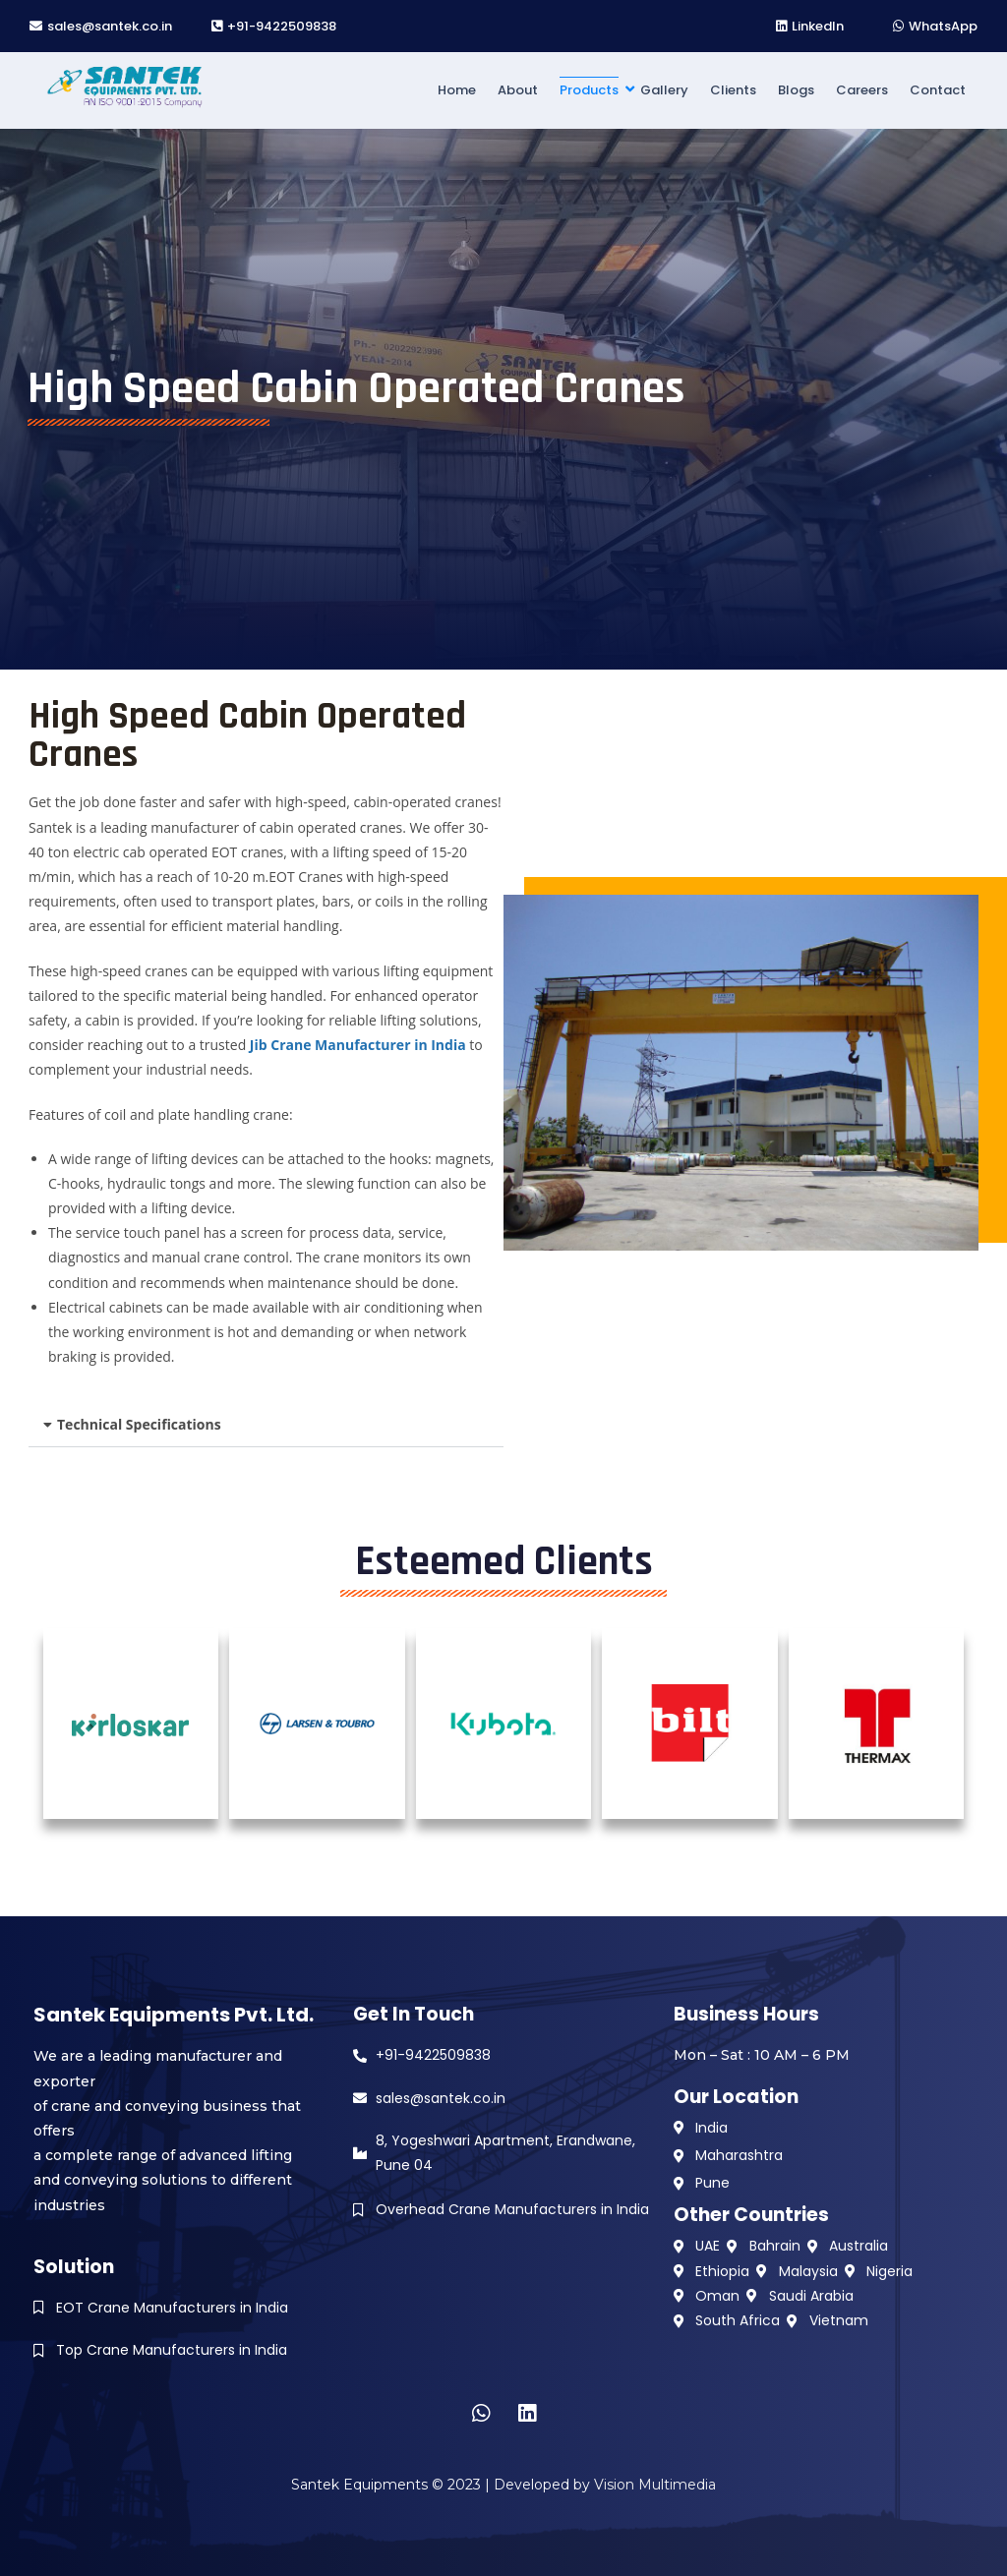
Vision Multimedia (655, 2484)
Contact (938, 90)
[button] (266, 1425)
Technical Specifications (139, 1424)
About (518, 90)
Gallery (664, 90)
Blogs (796, 90)
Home (457, 90)
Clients (733, 90)
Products (590, 90)
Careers (862, 90)
